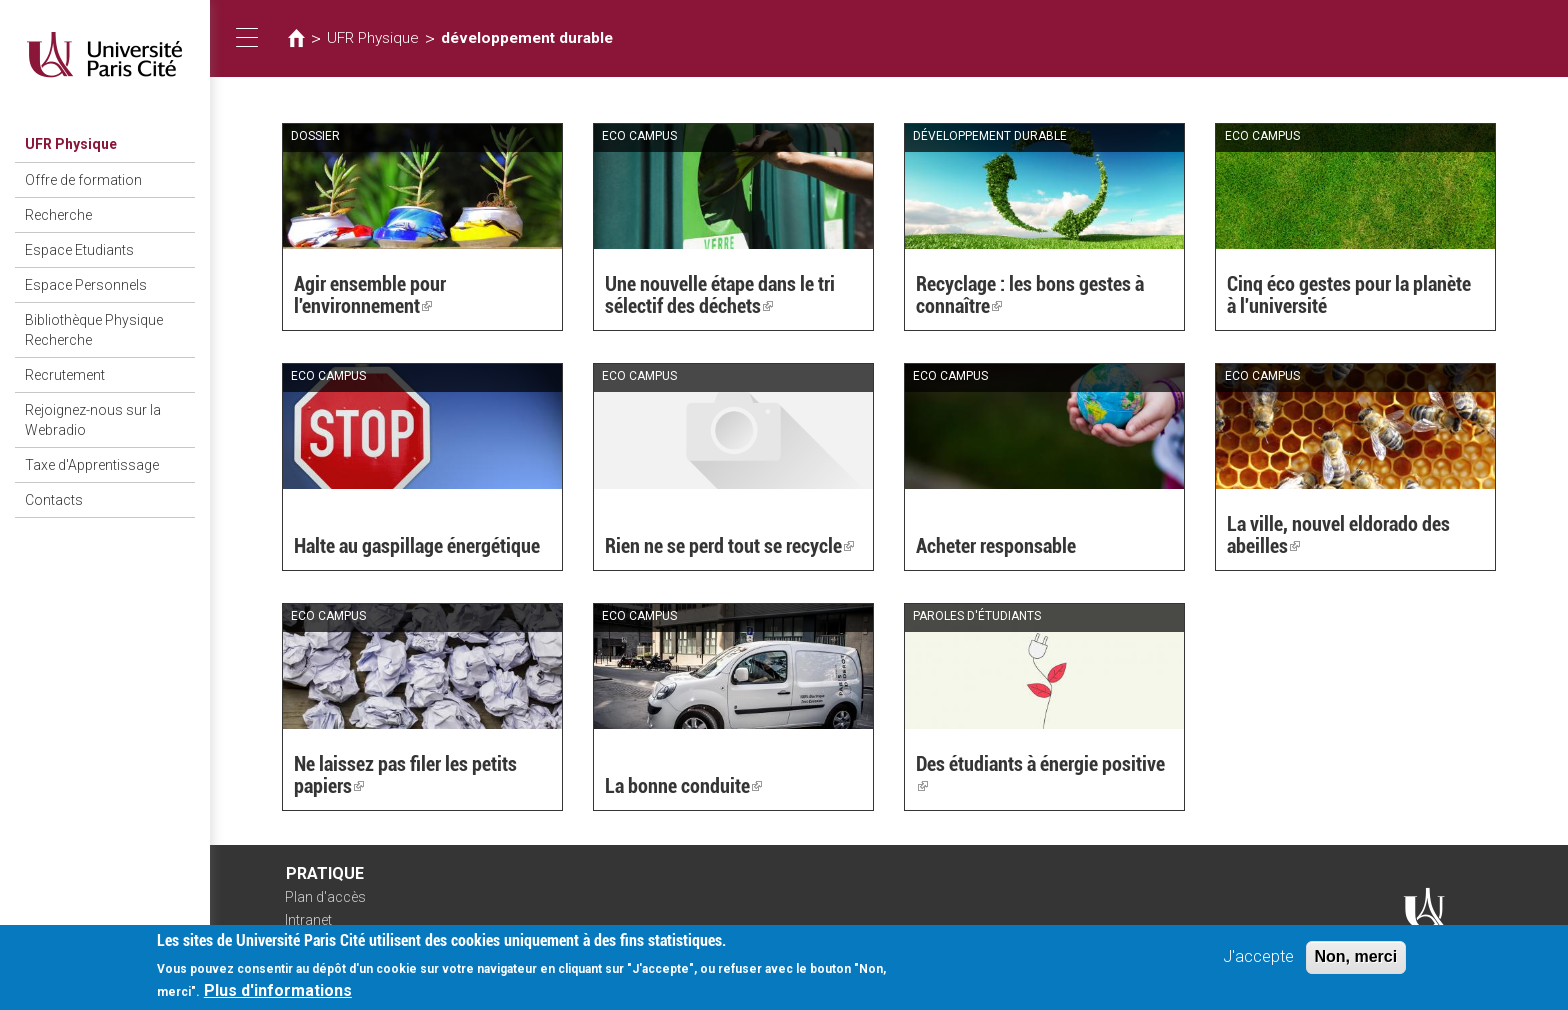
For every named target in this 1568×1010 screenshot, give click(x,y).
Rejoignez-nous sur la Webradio (93, 420)
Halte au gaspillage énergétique (417, 546)
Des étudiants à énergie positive (1040, 775)
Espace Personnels (86, 285)
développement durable (527, 38)
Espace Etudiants (79, 250)
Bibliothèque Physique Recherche (94, 330)
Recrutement (65, 375)
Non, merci (1356, 963)
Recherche (58, 215)
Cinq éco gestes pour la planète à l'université (1349, 295)
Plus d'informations (278, 997)
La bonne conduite (683, 786)
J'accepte (1258, 963)
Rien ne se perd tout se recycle (729, 546)
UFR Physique (71, 144)
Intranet (308, 920)
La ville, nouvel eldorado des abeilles (1338, 535)
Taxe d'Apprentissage (92, 465)
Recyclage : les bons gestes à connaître (1030, 295)
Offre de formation (83, 180)
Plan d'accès (325, 897)
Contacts (54, 500)
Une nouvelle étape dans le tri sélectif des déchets (720, 295)
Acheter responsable (996, 546)
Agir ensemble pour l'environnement (370, 295)
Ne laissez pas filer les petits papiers (405, 775)
